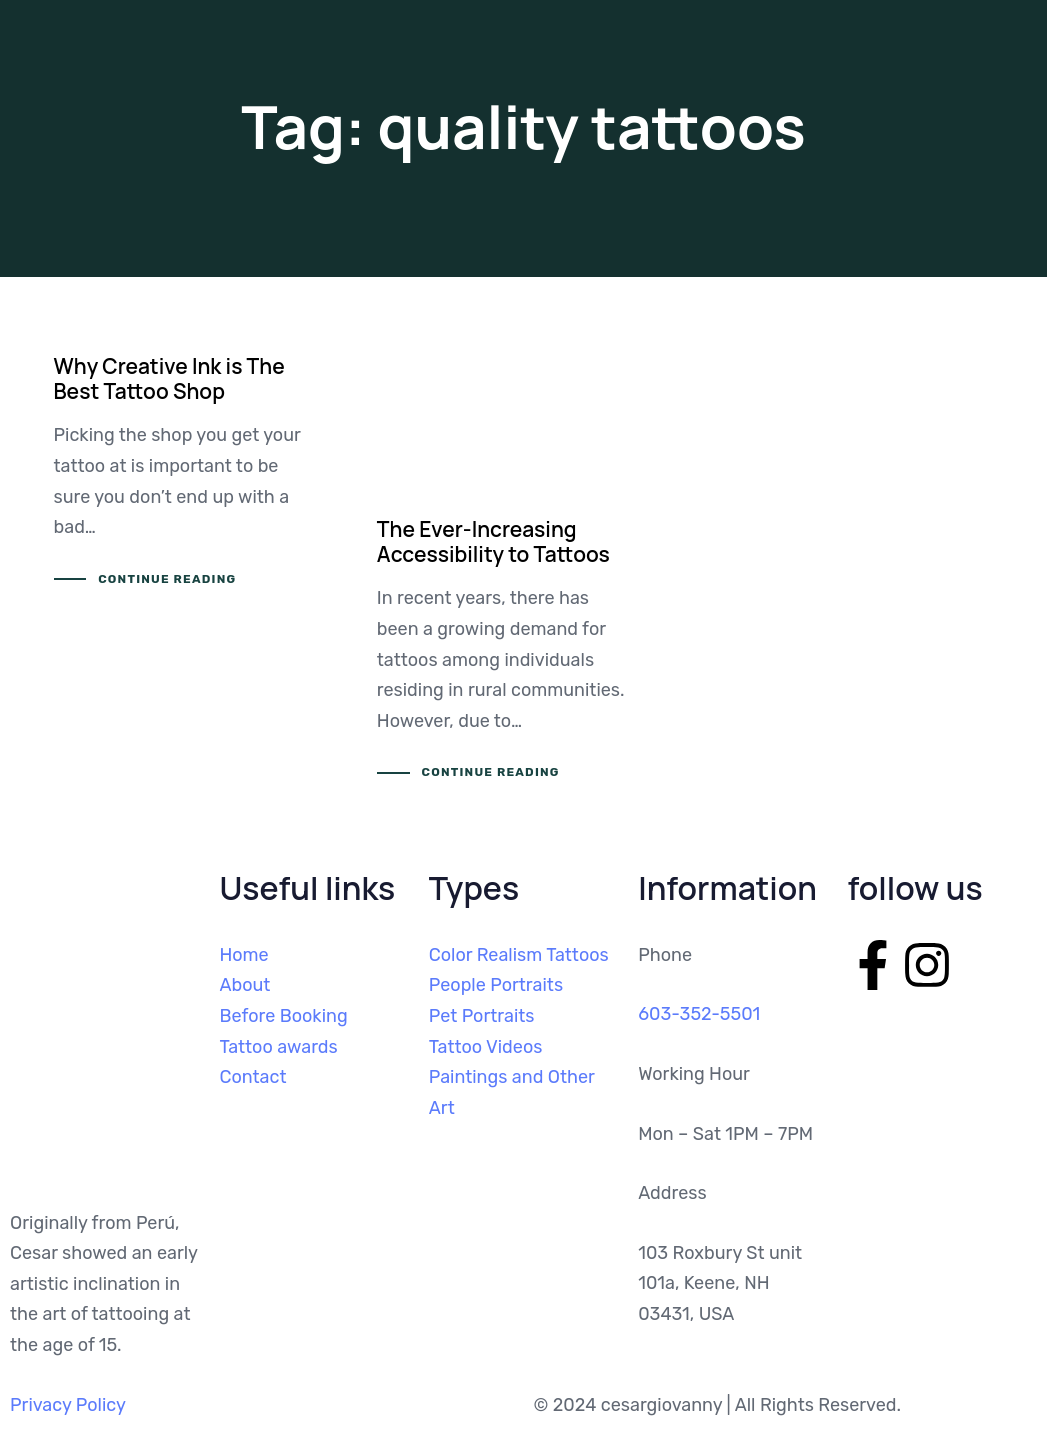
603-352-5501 (699, 1014)
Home (243, 955)
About (244, 985)
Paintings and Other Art (512, 1092)
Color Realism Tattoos (519, 955)
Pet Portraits (482, 1016)
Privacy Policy (68, 1405)
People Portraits (496, 985)
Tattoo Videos (486, 1047)
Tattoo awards (278, 1047)
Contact (252, 1077)
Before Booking (283, 1016)
